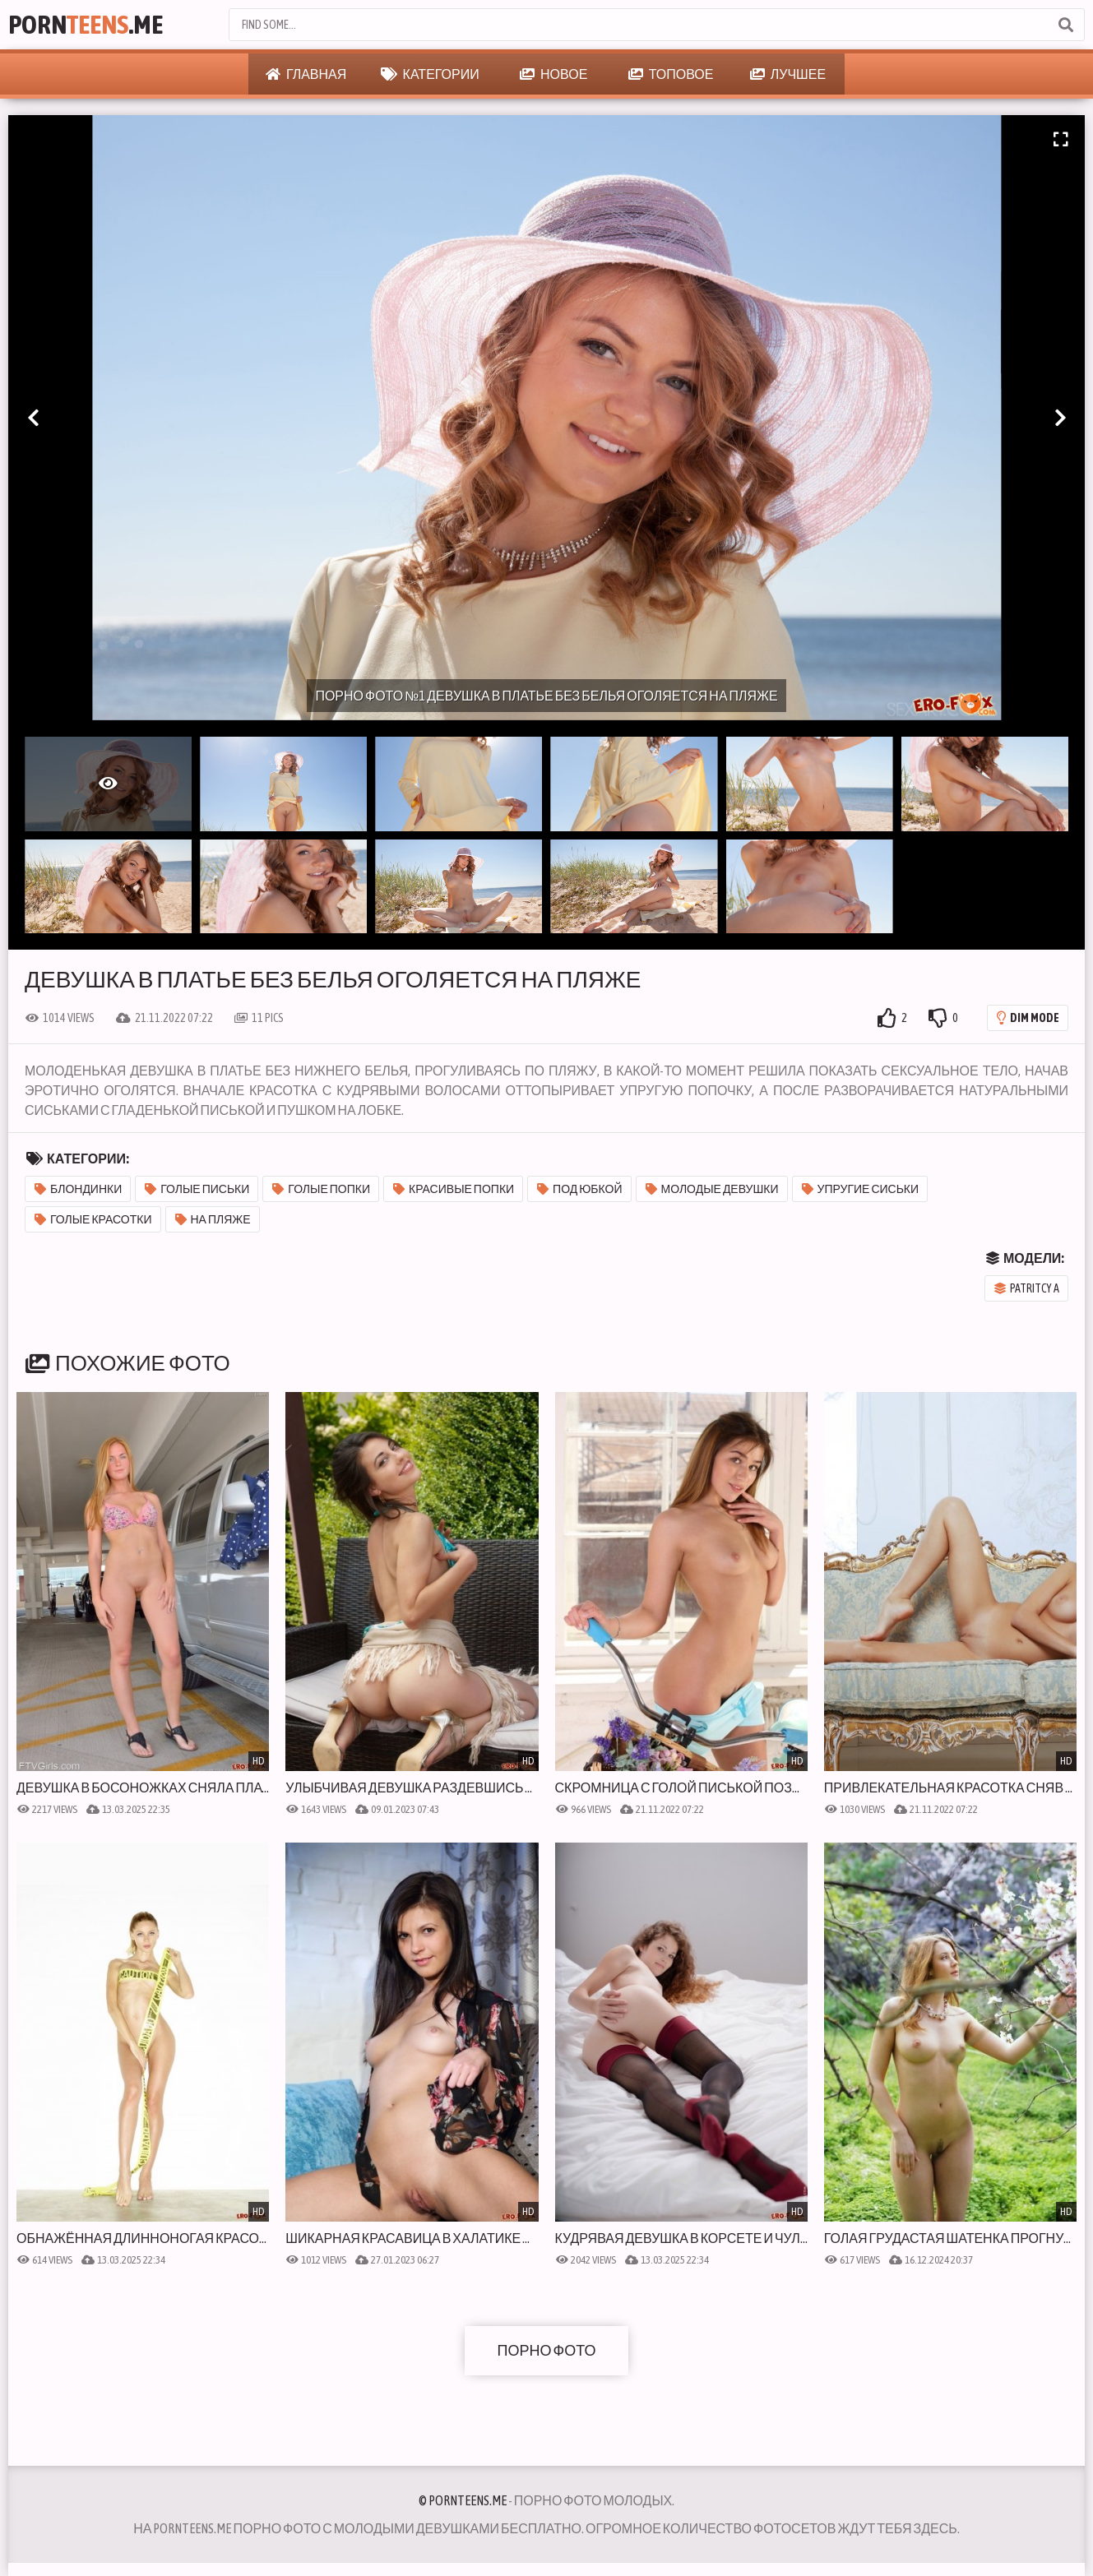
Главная (306, 74)
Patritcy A (1026, 1288)
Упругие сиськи (860, 1189)
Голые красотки (93, 1219)
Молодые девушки (712, 1189)
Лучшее (788, 74)
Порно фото (547, 2350)
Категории (430, 74)
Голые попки (321, 1189)
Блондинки (78, 1189)
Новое (553, 74)
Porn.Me (85, 24)
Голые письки (197, 1189)
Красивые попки (453, 1189)
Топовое (671, 74)
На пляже (213, 1219)
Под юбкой (579, 1189)
